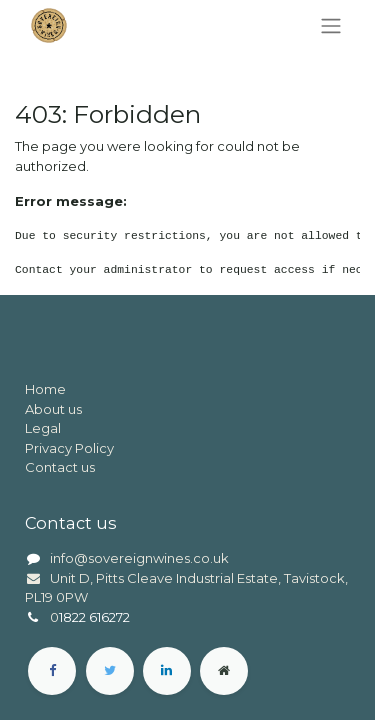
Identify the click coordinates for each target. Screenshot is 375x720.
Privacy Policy (69, 448)
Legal (43, 428)
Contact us (60, 467)
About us (53, 409)
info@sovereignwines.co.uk (139, 558)
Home (45, 389)
